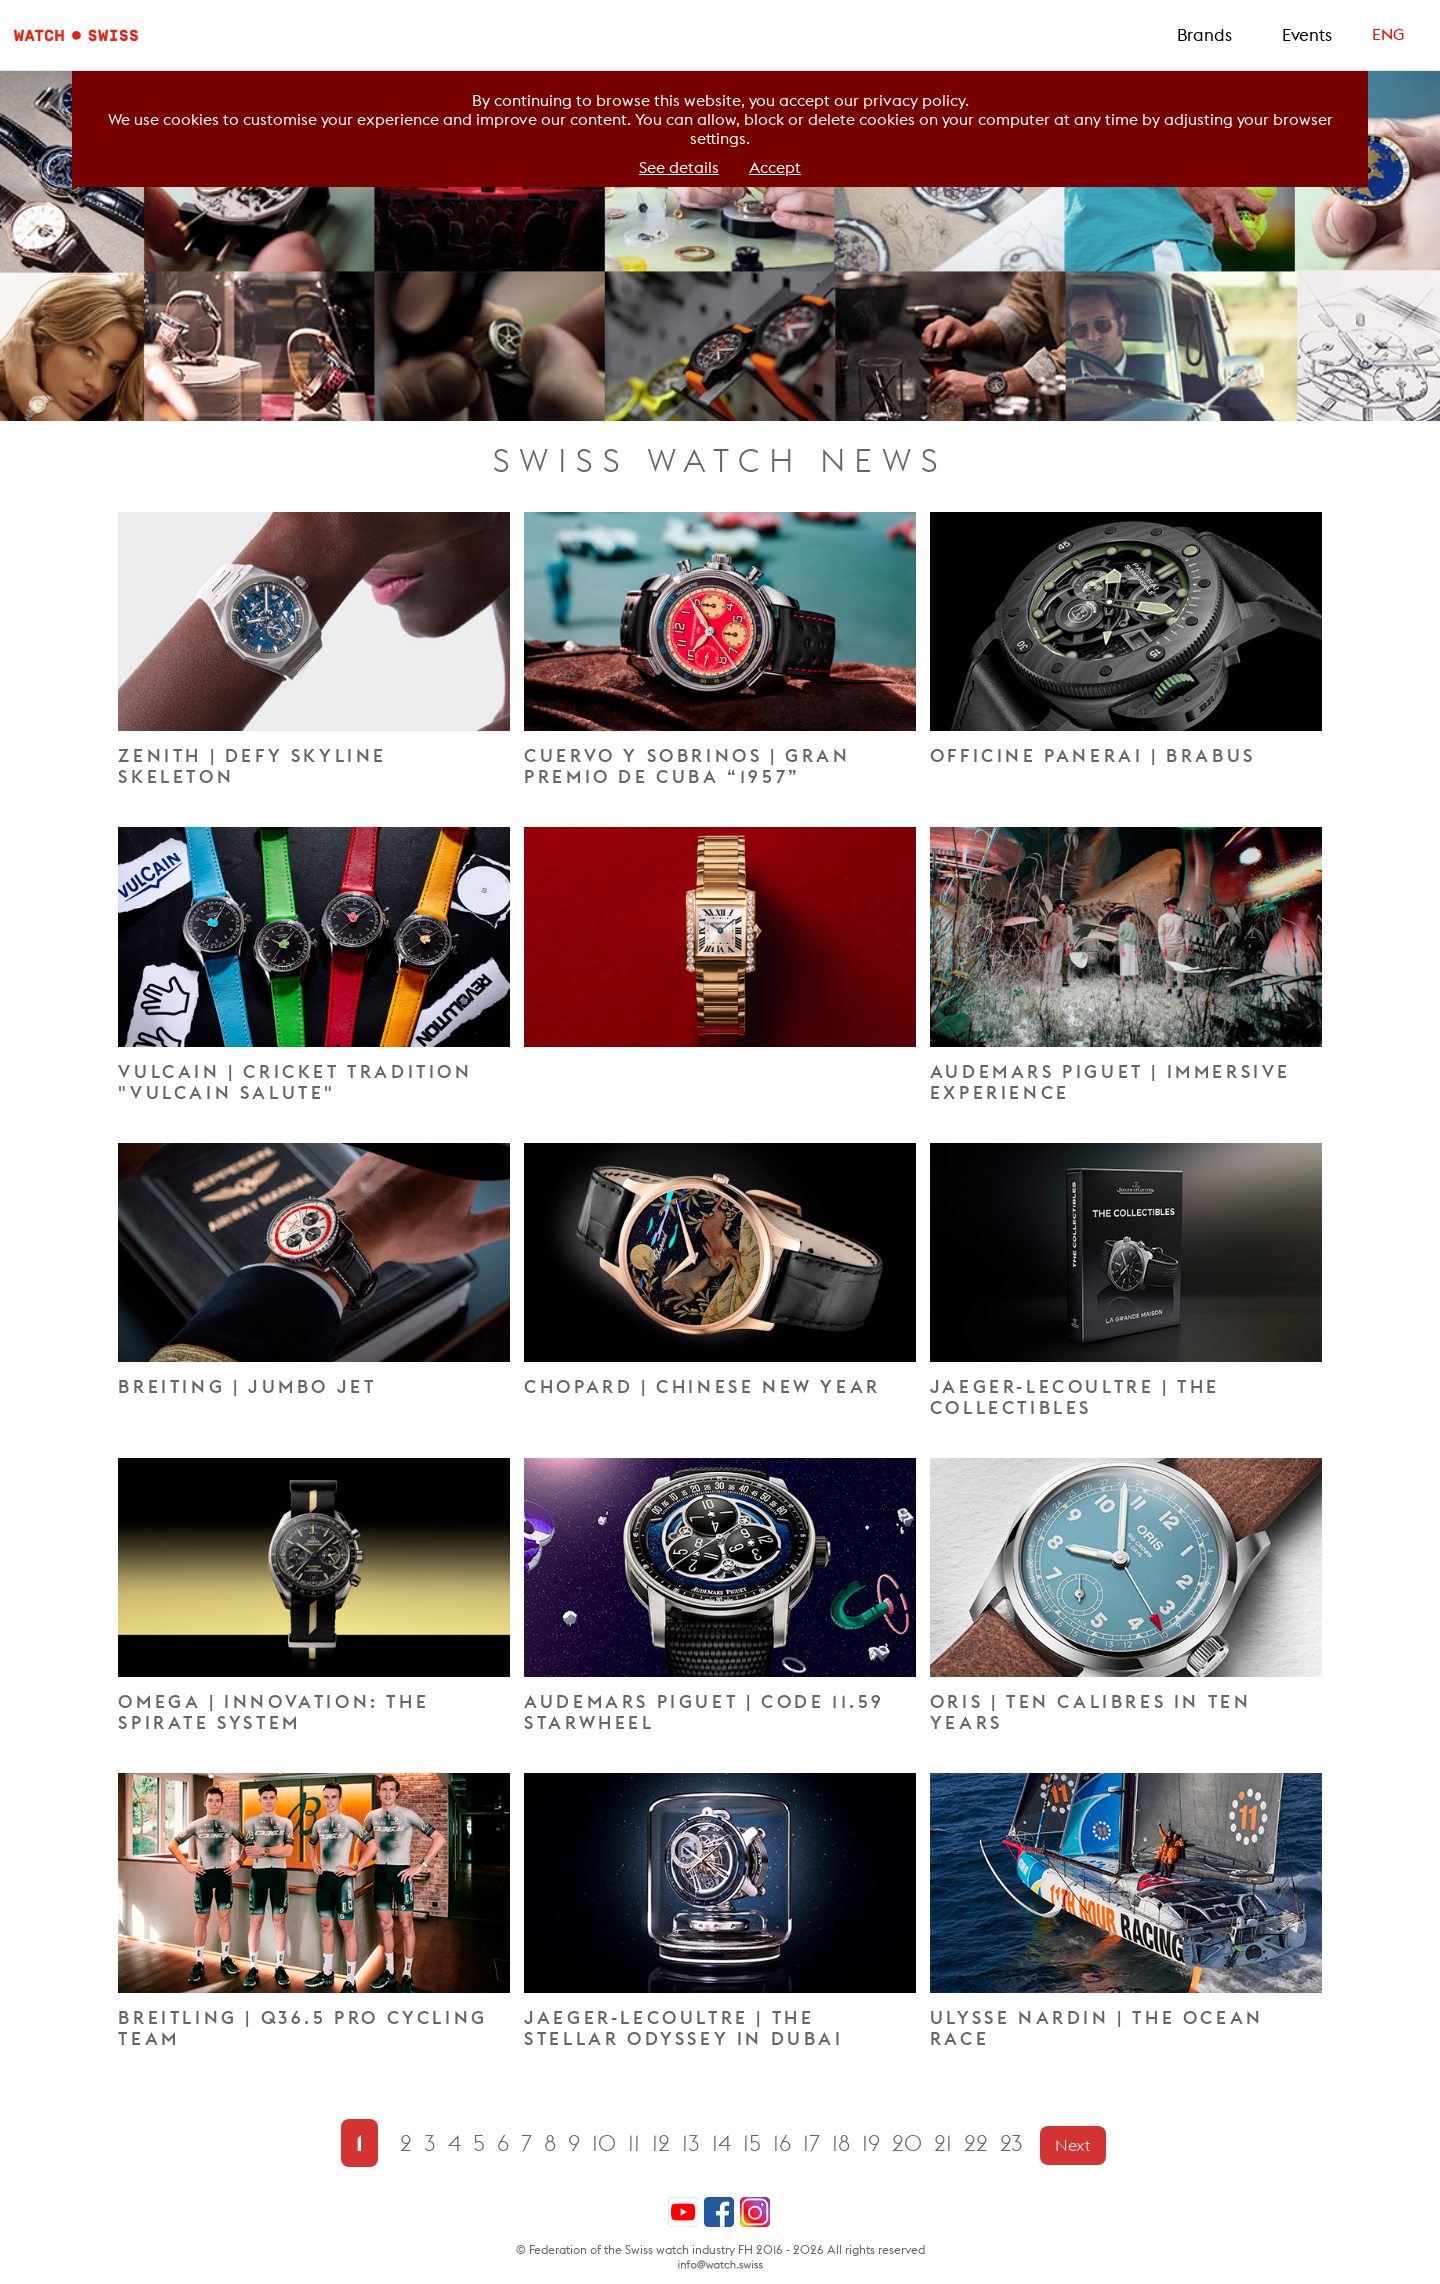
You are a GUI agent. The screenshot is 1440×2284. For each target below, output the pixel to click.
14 (724, 2144)
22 (979, 2144)
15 (755, 2144)
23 (1014, 2144)
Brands (1204, 35)
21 (946, 2144)
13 (694, 2144)
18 (844, 2144)
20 (910, 2144)
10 (607, 2144)
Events (1307, 35)
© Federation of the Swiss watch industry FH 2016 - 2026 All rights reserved (720, 2249)
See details (679, 167)
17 (814, 2144)
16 (785, 2144)
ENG (1388, 34)
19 (874, 2144)
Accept (775, 167)
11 (637, 2144)
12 (664, 2144)
